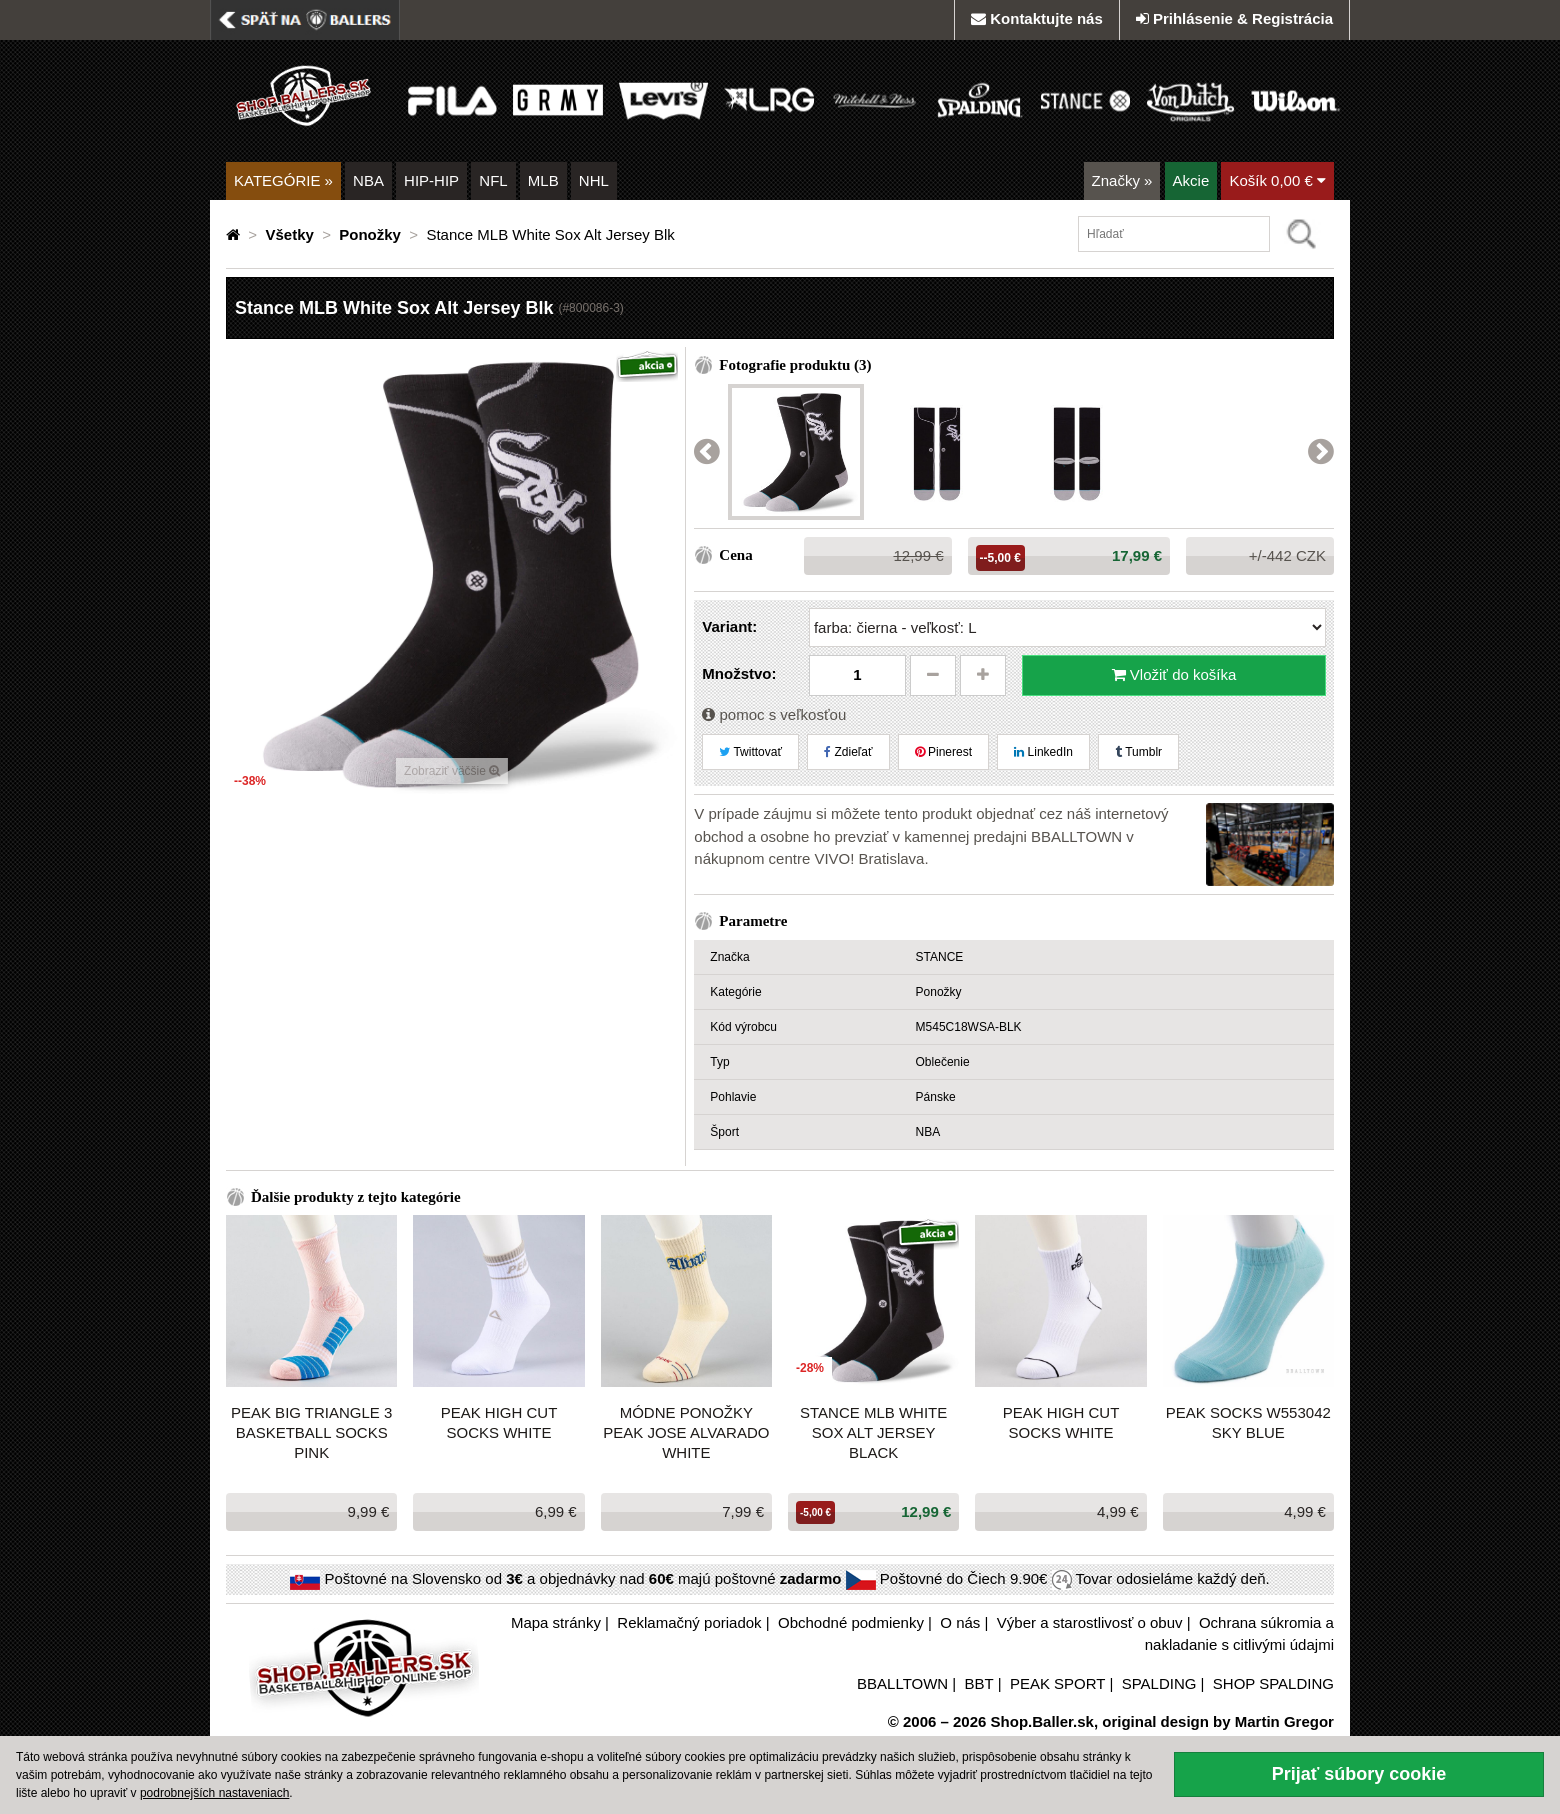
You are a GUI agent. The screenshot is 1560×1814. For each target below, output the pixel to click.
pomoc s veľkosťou (774, 714)
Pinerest (943, 752)
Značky (1122, 180)
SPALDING (1159, 1683)
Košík (1277, 180)
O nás (960, 1622)
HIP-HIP (431, 180)
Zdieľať (848, 752)
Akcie (1191, 180)
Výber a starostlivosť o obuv (1090, 1622)
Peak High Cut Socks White (499, 1422)
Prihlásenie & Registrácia (1234, 18)
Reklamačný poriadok (689, 1622)
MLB (543, 180)
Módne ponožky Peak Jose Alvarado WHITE (686, 1432)
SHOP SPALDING (1273, 1683)
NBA (368, 180)
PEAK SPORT (1057, 1683)
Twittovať (750, 752)
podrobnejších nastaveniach (214, 1793)
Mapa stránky (556, 1622)
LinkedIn (1043, 752)
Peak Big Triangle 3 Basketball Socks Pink (311, 1432)
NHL (594, 180)
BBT (979, 1683)
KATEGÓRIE (283, 180)
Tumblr (1138, 752)
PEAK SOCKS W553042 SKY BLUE (1248, 1422)
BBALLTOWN (902, 1683)
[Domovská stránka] (235, 234)
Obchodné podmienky (851, 1622)
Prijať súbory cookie (1359, 1774)
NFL (493, 180)
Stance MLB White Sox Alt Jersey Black (873, 1432)
